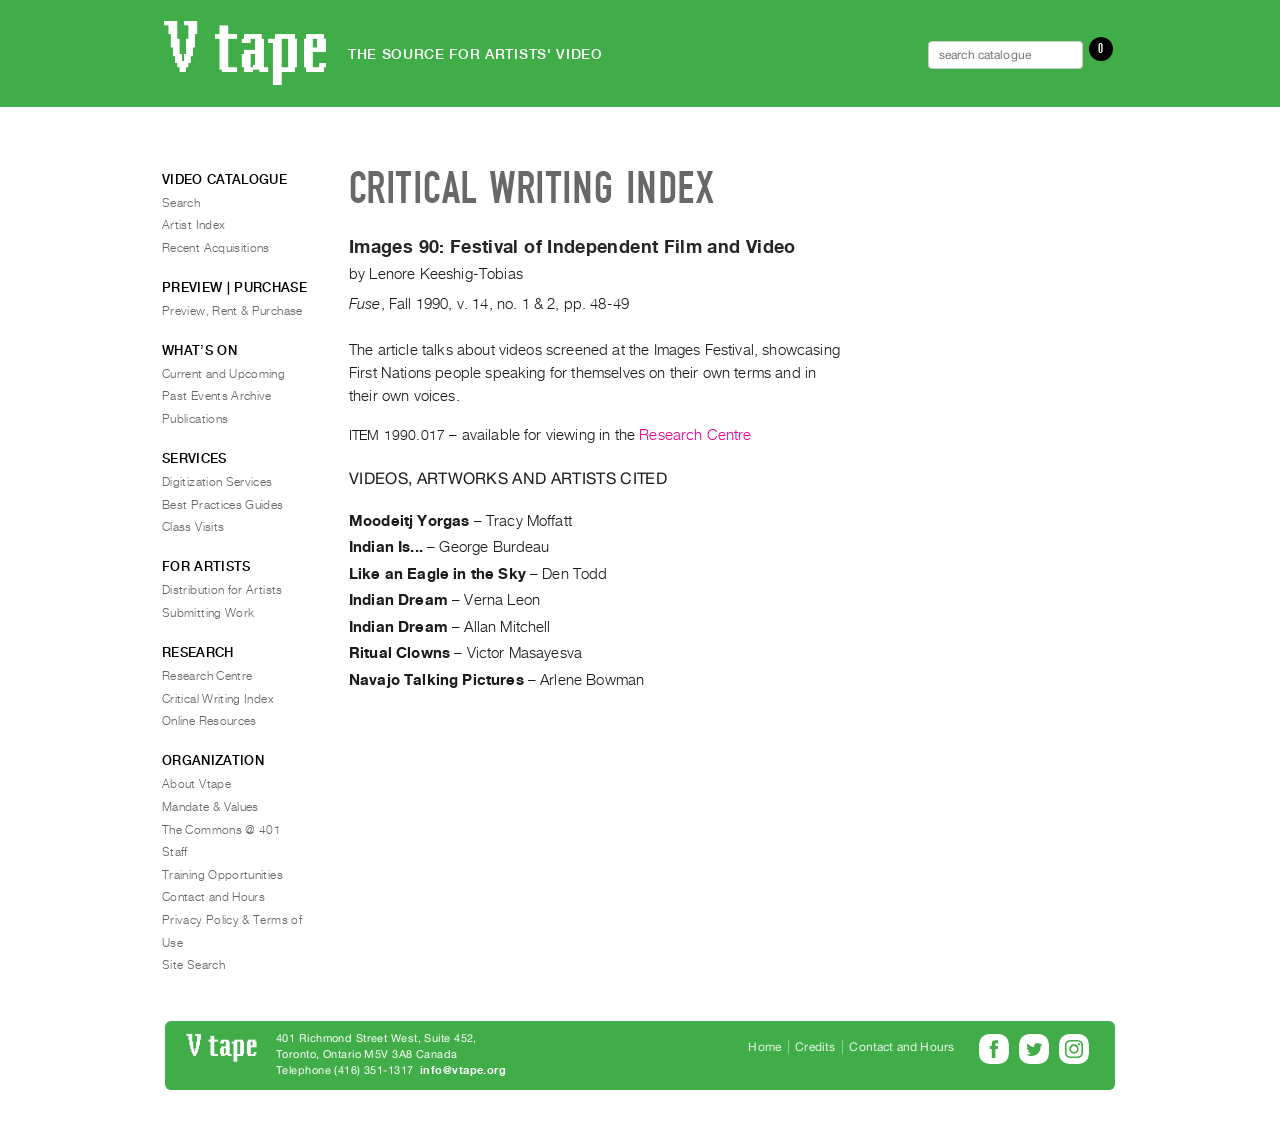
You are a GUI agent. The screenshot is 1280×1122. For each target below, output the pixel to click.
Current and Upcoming (223, 374)
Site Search (193, 965)
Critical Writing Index (218, 699)
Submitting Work (208, 613)
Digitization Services (217, 482)
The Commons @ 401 (221, 830)
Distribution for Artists (222, 590)
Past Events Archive (217, 396)
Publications (195, 419)
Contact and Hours (213, 897)
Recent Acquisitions (216, 248)
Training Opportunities (222, 875)
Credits (815, 1047)
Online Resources (209, 721)
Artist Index (193, 225)
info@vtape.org (463, 1070)
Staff (175, 852)
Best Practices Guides (223, 505)
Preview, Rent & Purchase (232, 311)
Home (764, 1047)
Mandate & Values (210, 807)
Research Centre (695, 435)
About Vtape (196, 784)
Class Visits (193, 527)
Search (181, 203)
